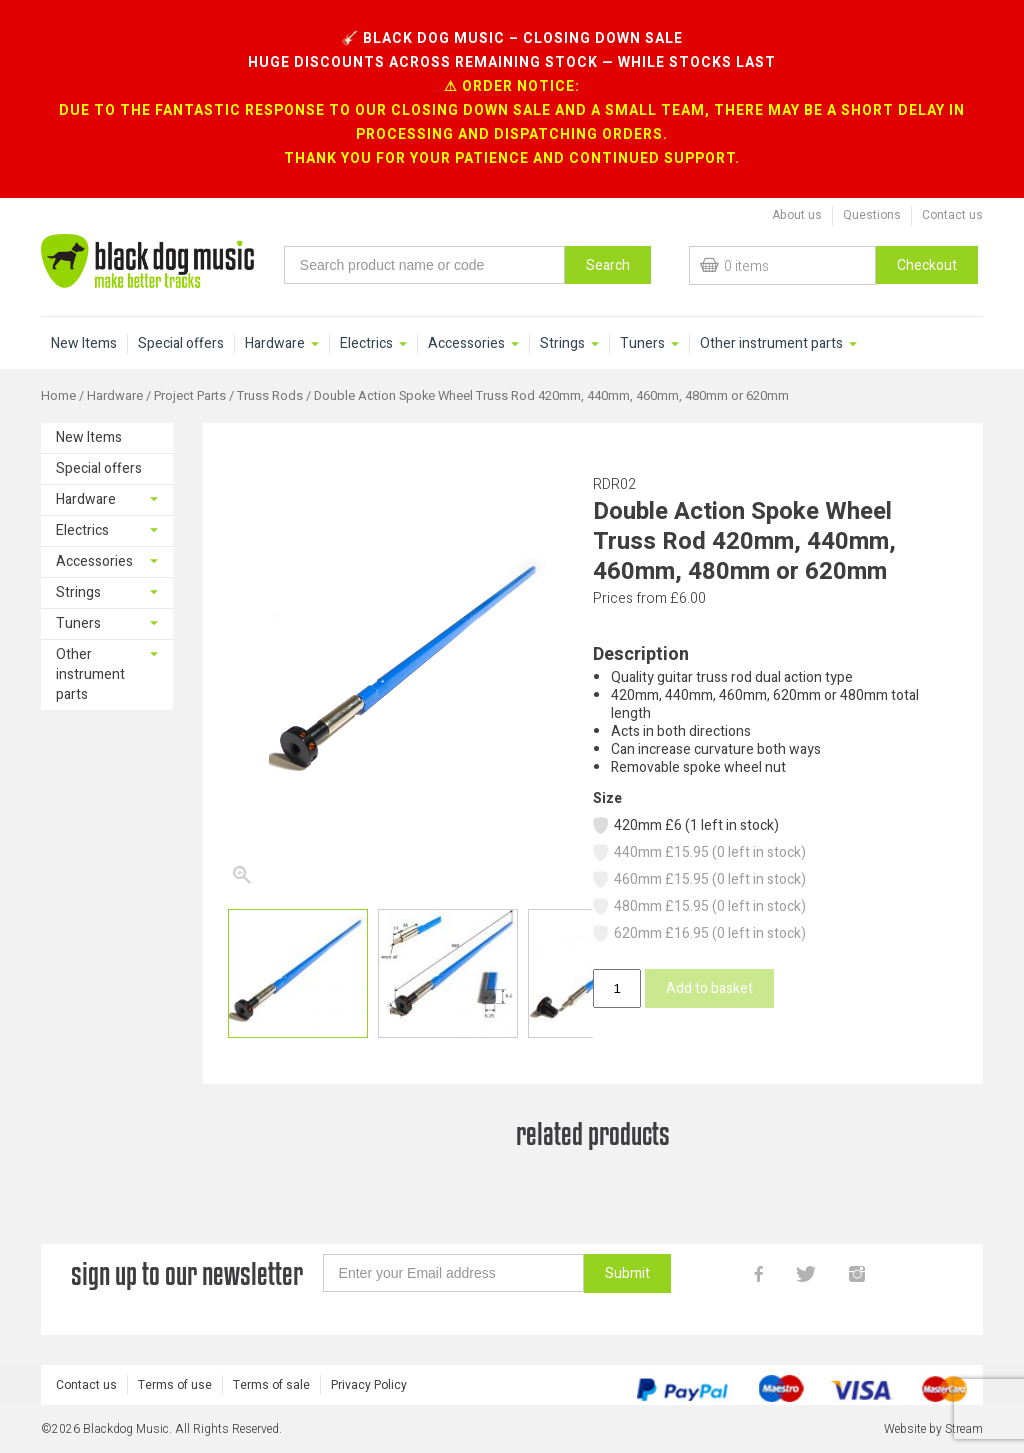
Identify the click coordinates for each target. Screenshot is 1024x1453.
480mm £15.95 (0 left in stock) (698, 906)
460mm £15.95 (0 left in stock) (698, 879)
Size (607, 798)
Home (58, 396)
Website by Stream (933, 1429)
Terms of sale (271, 1385)
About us (797, 215)
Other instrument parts (771, 344)
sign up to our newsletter (187, 1273)
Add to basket (709, 988)
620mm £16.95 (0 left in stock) (698, 933)
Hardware (275, 344)
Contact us (952, 215)
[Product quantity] (617, 988)
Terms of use (175, 1385)
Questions (872, 215)
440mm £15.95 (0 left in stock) (698, 852)
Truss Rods (270, 396)
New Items (84, 344)
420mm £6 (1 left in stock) (685, 825)
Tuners (642, 344)
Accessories (466, 344)
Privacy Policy (369, 1385)
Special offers (181, 344)
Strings (562, 344)
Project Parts (190, 396)
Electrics (366, 344)
